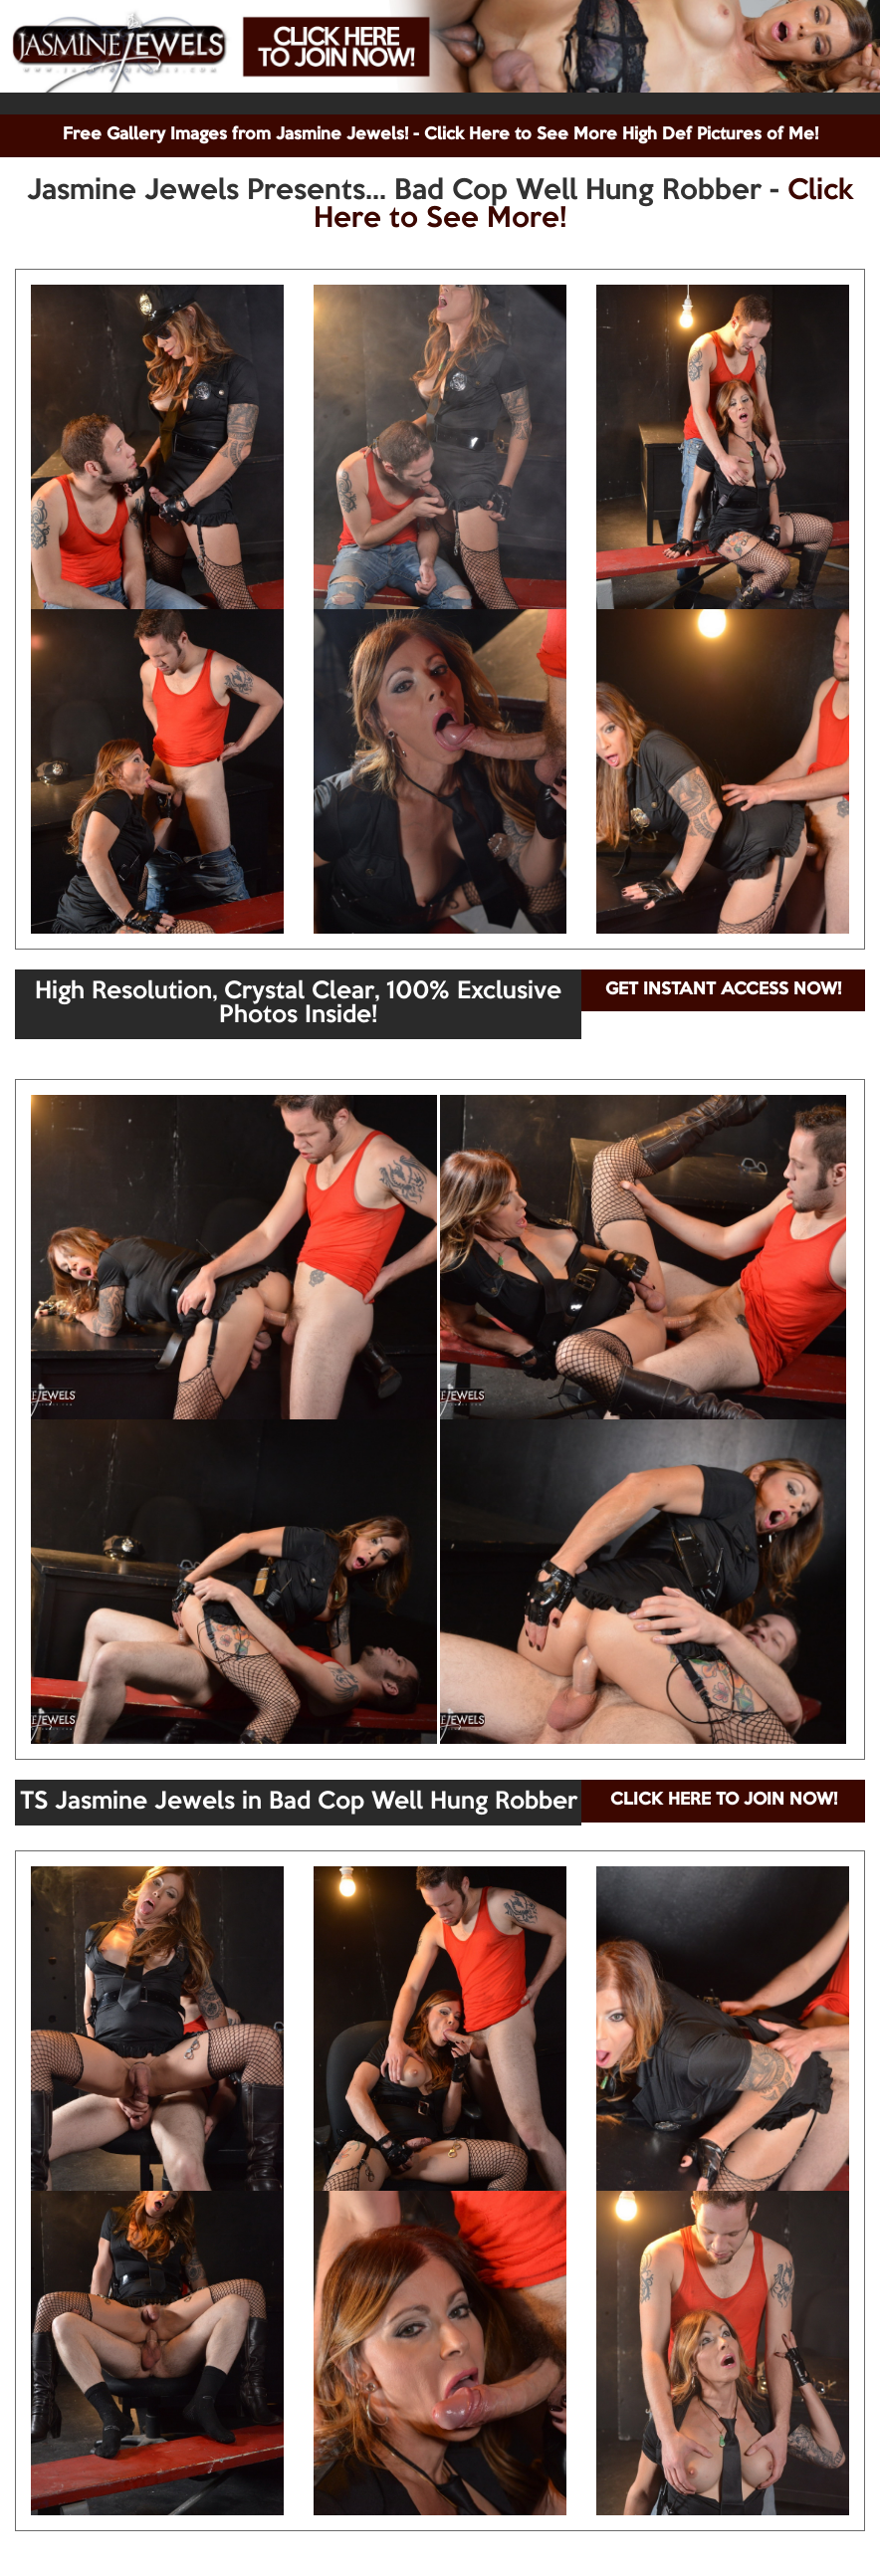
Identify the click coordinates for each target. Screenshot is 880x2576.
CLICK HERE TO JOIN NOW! (723, 1800)
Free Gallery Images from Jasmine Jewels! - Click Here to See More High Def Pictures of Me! (440, 134)
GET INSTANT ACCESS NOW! (723, 989)
